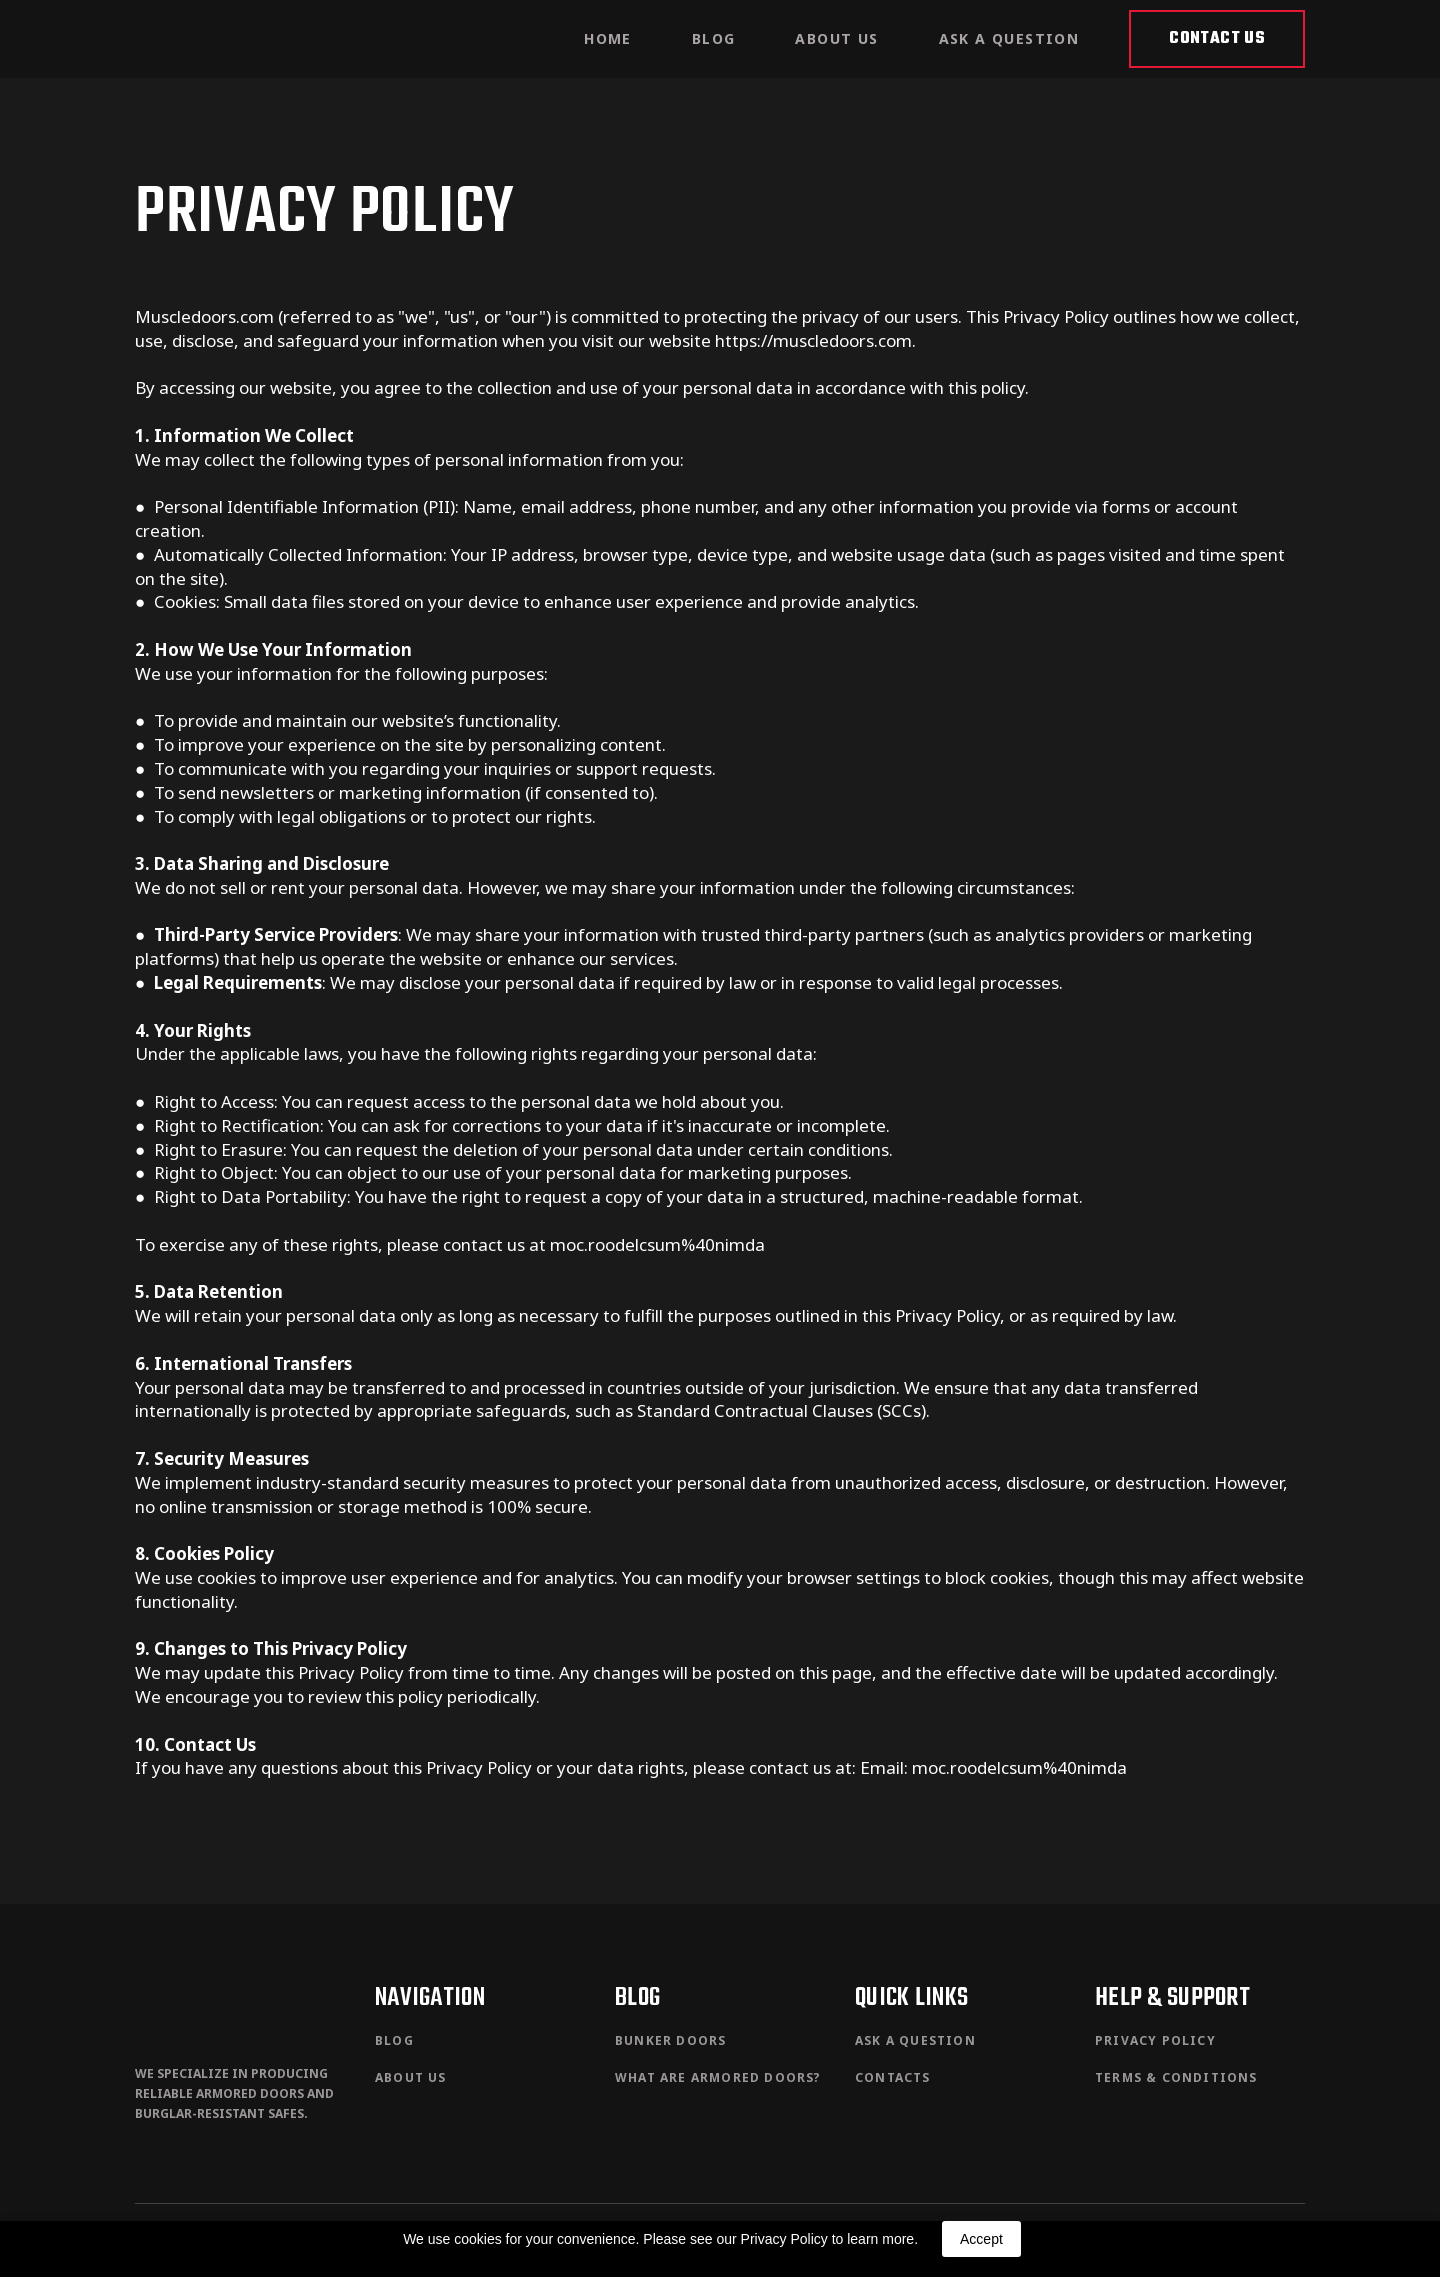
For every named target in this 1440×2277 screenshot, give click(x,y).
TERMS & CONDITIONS (1176, 2077)
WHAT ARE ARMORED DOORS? (718, 2077)
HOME (608, 38)
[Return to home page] (210, 39)
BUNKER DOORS (670, 2040)
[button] (1217, 39)
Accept (981, 2239)
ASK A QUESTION (1009, 38)
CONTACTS (893, 2077)
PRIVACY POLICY (1155, 2040)
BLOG (714, 38)
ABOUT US (836, 38)
